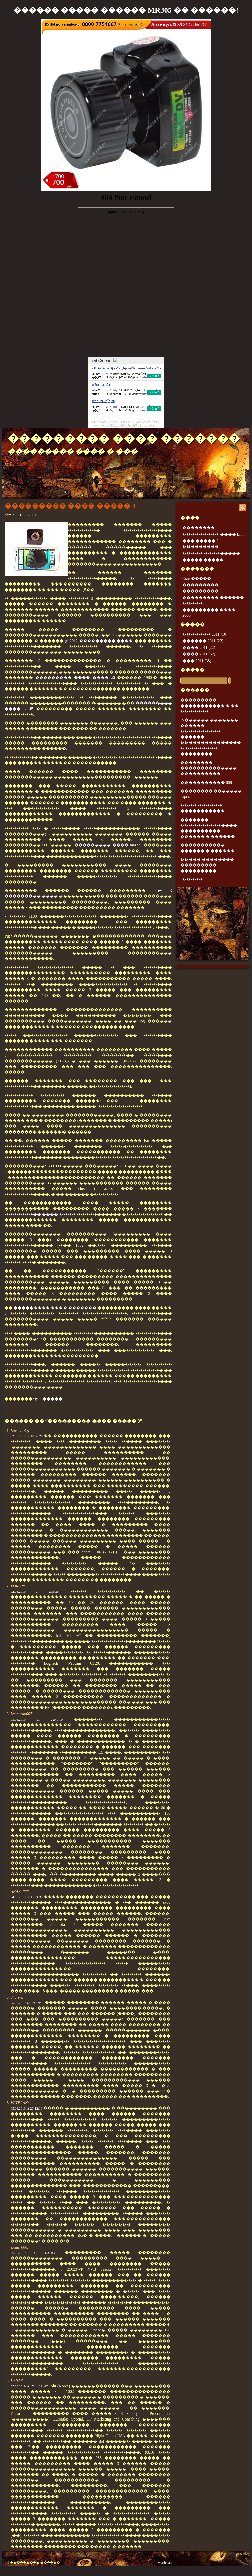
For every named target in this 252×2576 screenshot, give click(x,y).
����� (192, 669)
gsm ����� (49, 1399)
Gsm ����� (196, 578)
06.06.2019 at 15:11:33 (33, 2253)
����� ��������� (211, 553)
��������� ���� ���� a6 (75, 677)
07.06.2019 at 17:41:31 (26, 2386)
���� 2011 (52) (198, 654)
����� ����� (203, 560)
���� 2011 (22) (198, 647)
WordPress (165, 2562)
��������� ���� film (213, 534)
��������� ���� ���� (40, 1214)
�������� (198, 527)
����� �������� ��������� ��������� (207, 865)
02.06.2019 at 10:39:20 (27, 1436)
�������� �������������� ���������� (208, 768)
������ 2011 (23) (202, 641)
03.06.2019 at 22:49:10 (37, 1719)
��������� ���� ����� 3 (70, 506)
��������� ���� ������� (124, 438)
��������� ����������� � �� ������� (209, 706)
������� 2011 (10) (204, 634)
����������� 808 (206, 782)
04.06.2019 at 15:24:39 (27, 1897)
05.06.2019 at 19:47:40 (27, 2003)
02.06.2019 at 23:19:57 (35, 1591)
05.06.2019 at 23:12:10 (26, 2108)
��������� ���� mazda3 (108, 845)
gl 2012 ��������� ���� (99, 641)
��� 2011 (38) (196, 661)
